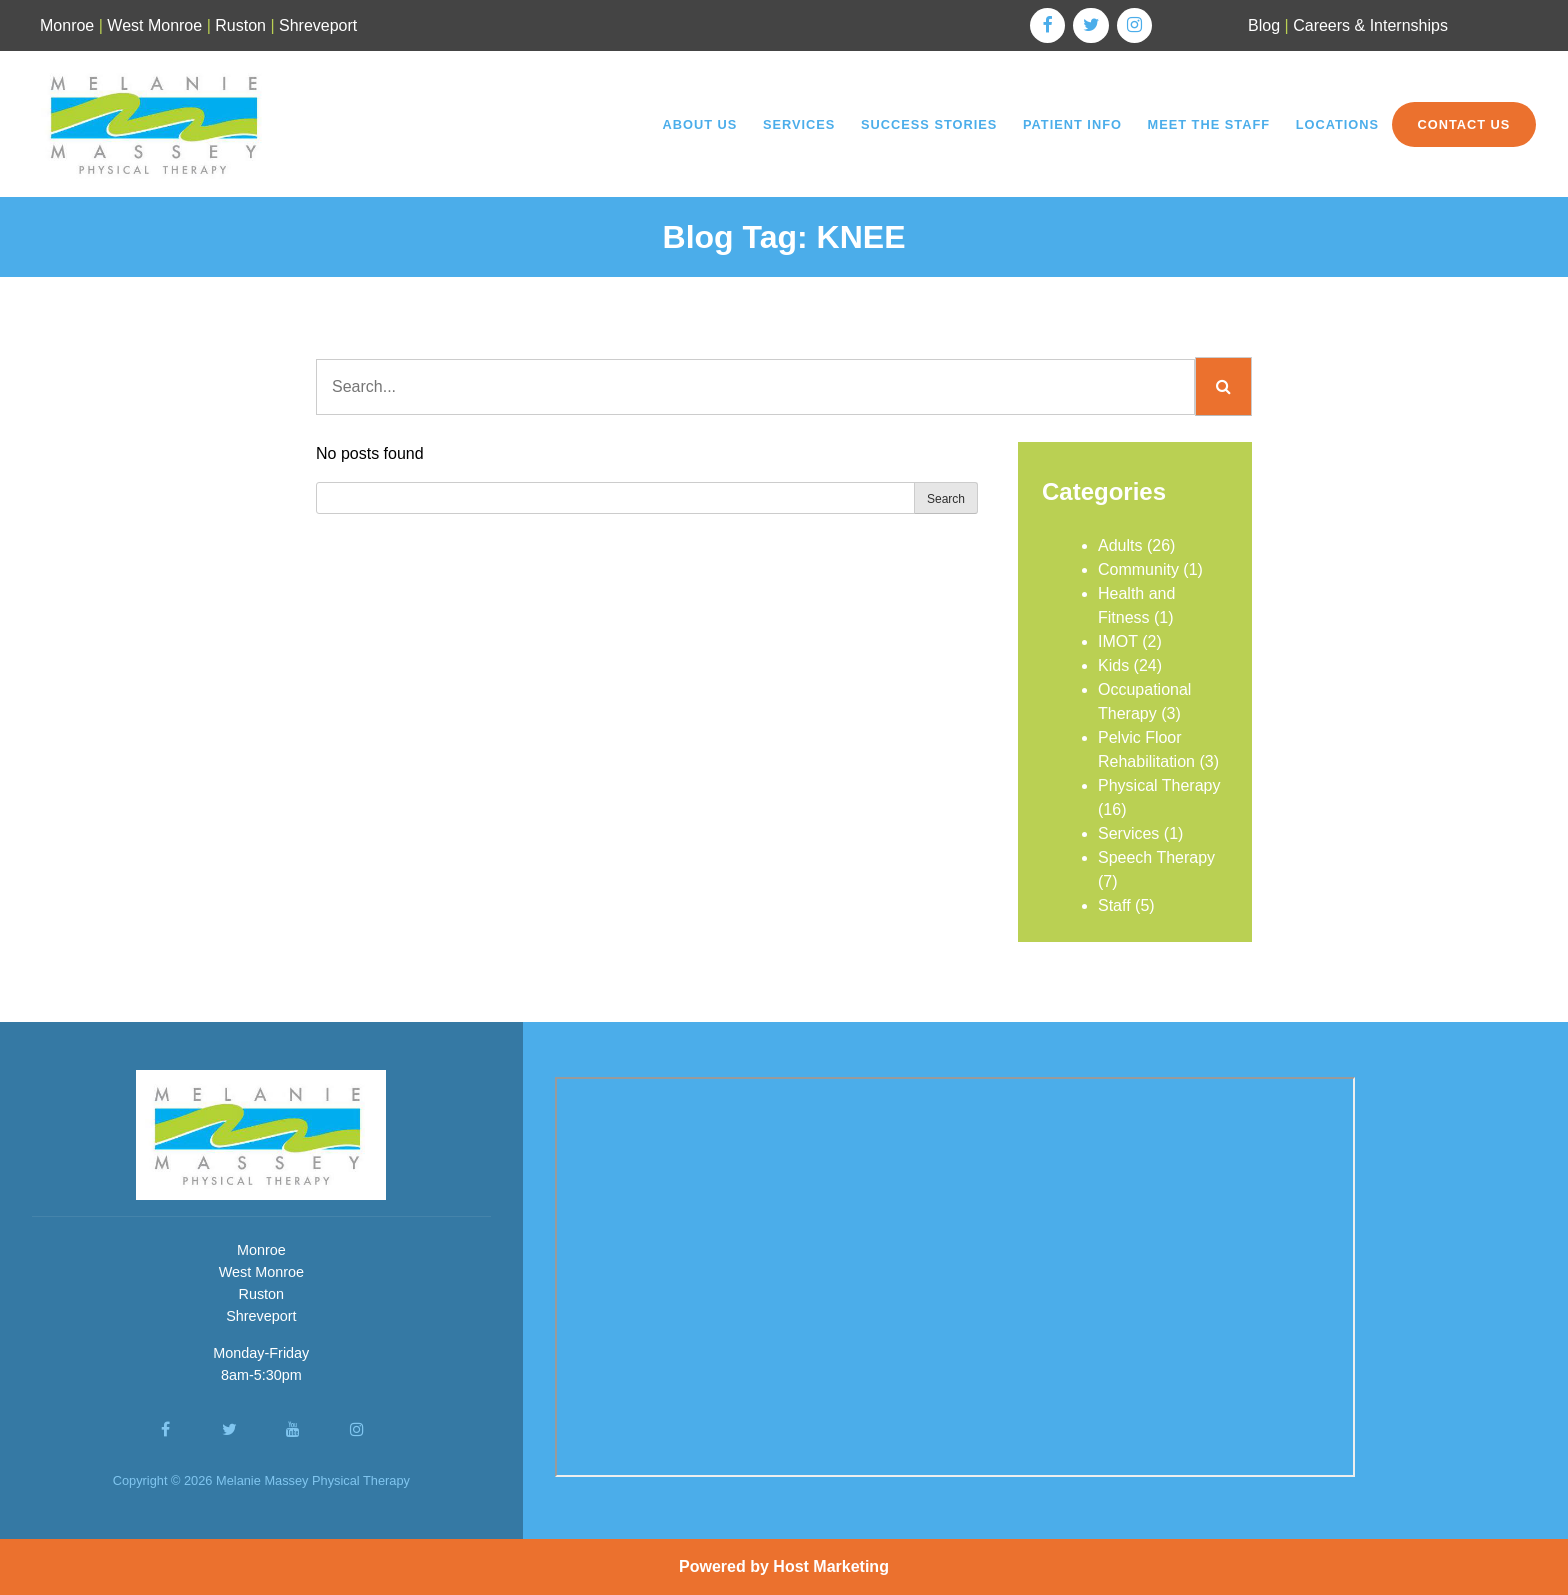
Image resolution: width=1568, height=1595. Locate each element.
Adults (1120, 545)
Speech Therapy (1156, 857)
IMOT (1118, 641)
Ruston (240, 25)
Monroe (67, 25)
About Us (699, 124)
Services (799, 124)
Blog (1264, 25)
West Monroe (154, 25)
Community (1138, 569)
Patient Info (1072, 124)
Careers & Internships (1370, 25)
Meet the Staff (1209, 124)
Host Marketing (831, 1566)
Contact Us (1463, 124)
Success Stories (929, 124)
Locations (1337, 124)
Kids (1113, 665)
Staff (1114, 905)
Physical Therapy (1159, 785)
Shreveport (318, 25)
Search (946, 499)
